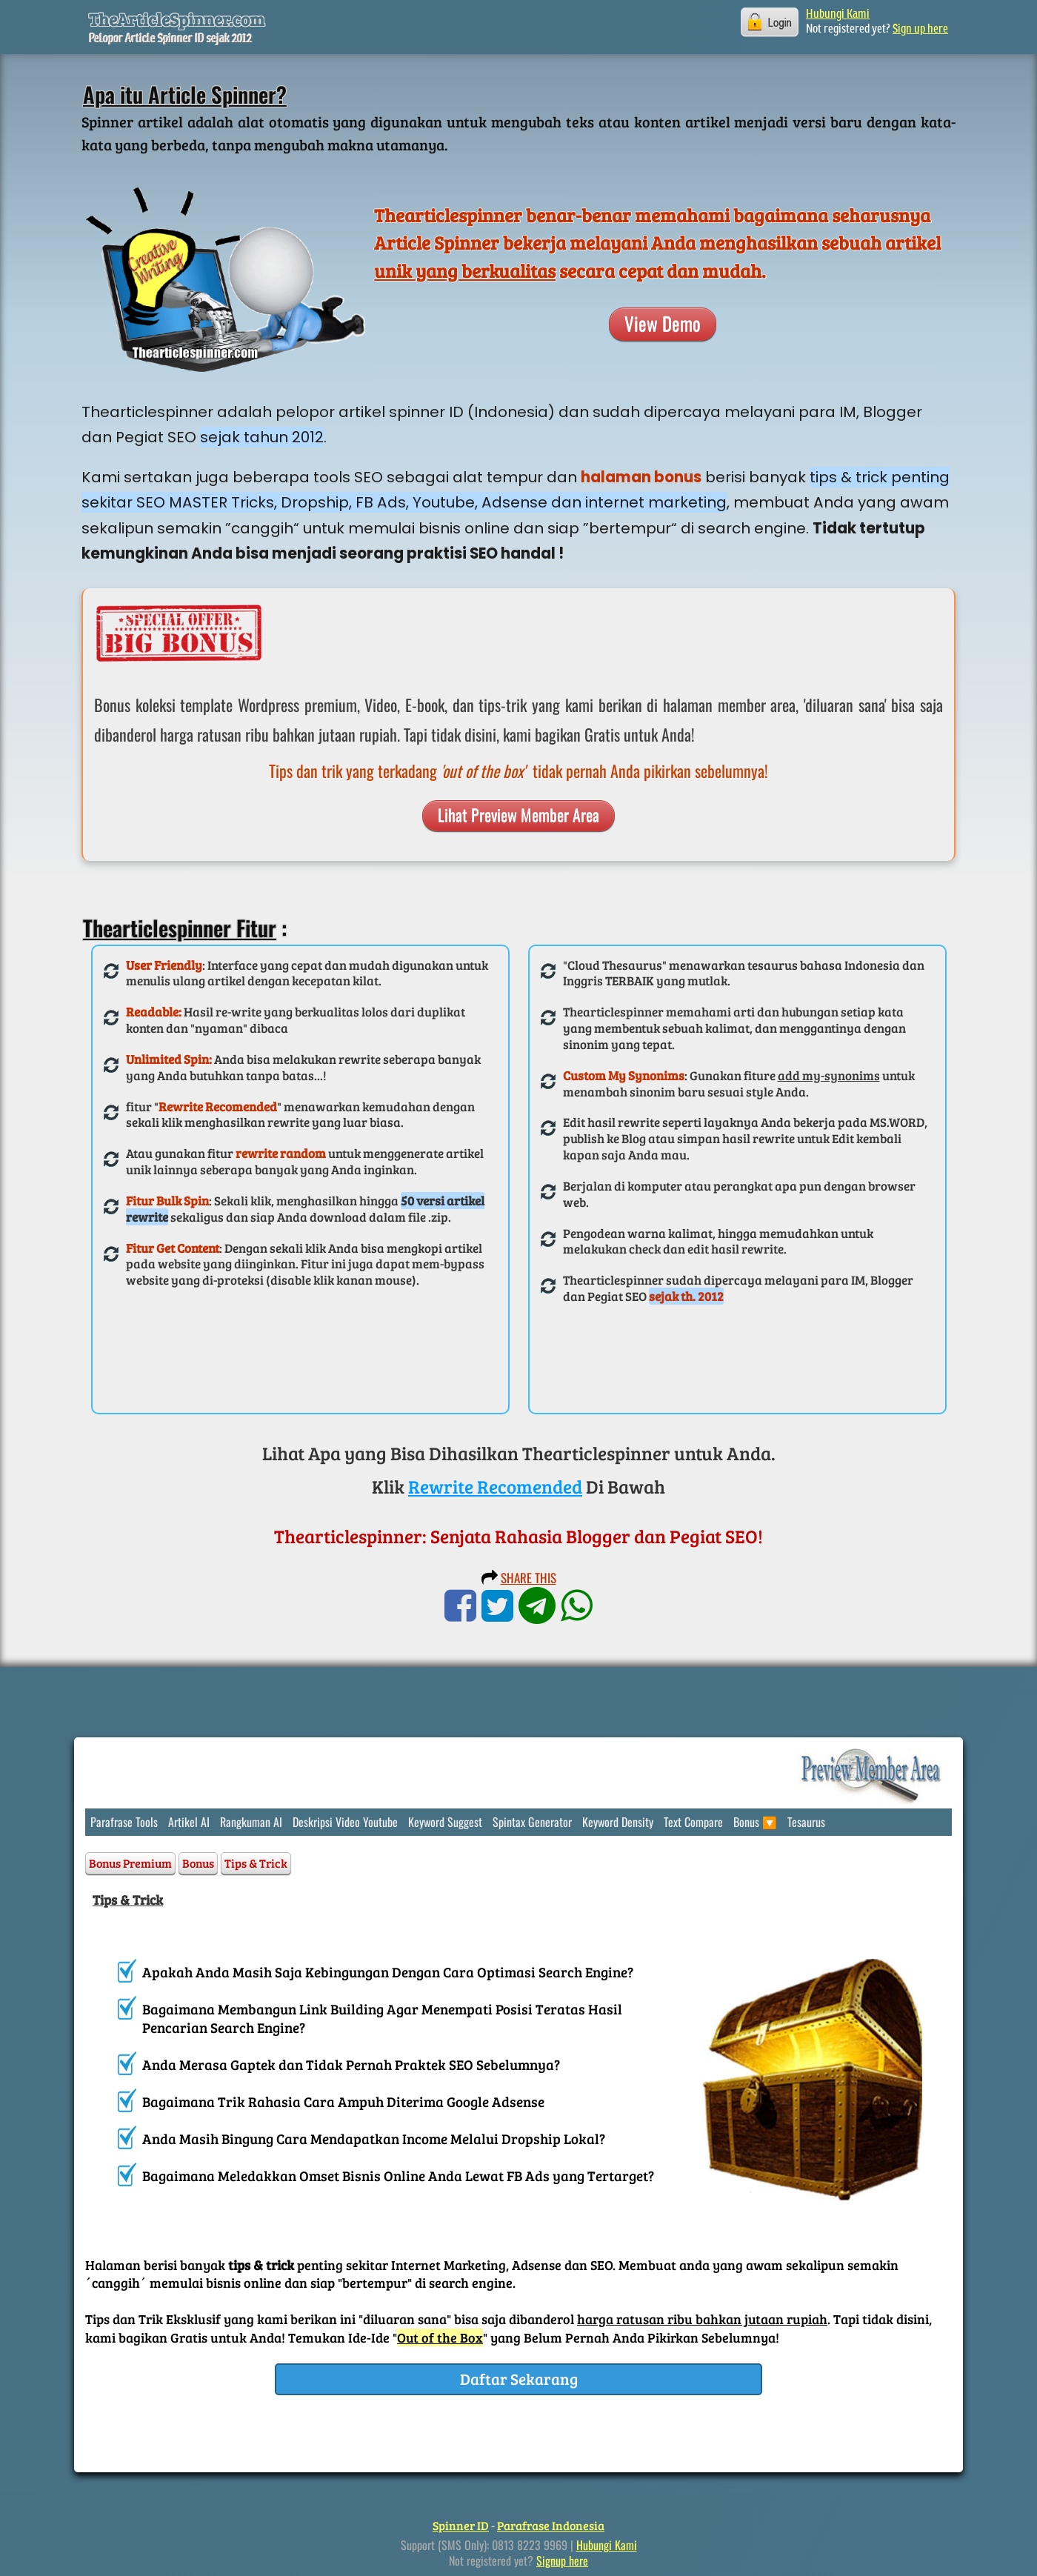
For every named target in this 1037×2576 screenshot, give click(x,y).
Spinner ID (461, 2525)
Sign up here (920, 30)
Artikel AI (189, 1822)
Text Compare (693, 1822)
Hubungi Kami (838, 15)
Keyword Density (617, 1822)
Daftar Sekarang (519, 2379)
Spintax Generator (532, 1822)
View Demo (662, 322)
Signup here (562, 2560)
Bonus (198, 1863)
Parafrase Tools (124, 1822)
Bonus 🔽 (755, 1822)
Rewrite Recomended (495, 1486)
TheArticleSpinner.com (176, 18)
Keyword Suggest (445, 1822)
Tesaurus (806, 1822)
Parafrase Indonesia (550, 2525)
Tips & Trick (255, 1863)
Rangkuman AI (251, 1822)
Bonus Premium (130, 1863)
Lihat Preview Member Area (518, 814)
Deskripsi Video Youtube (345, 1822)
